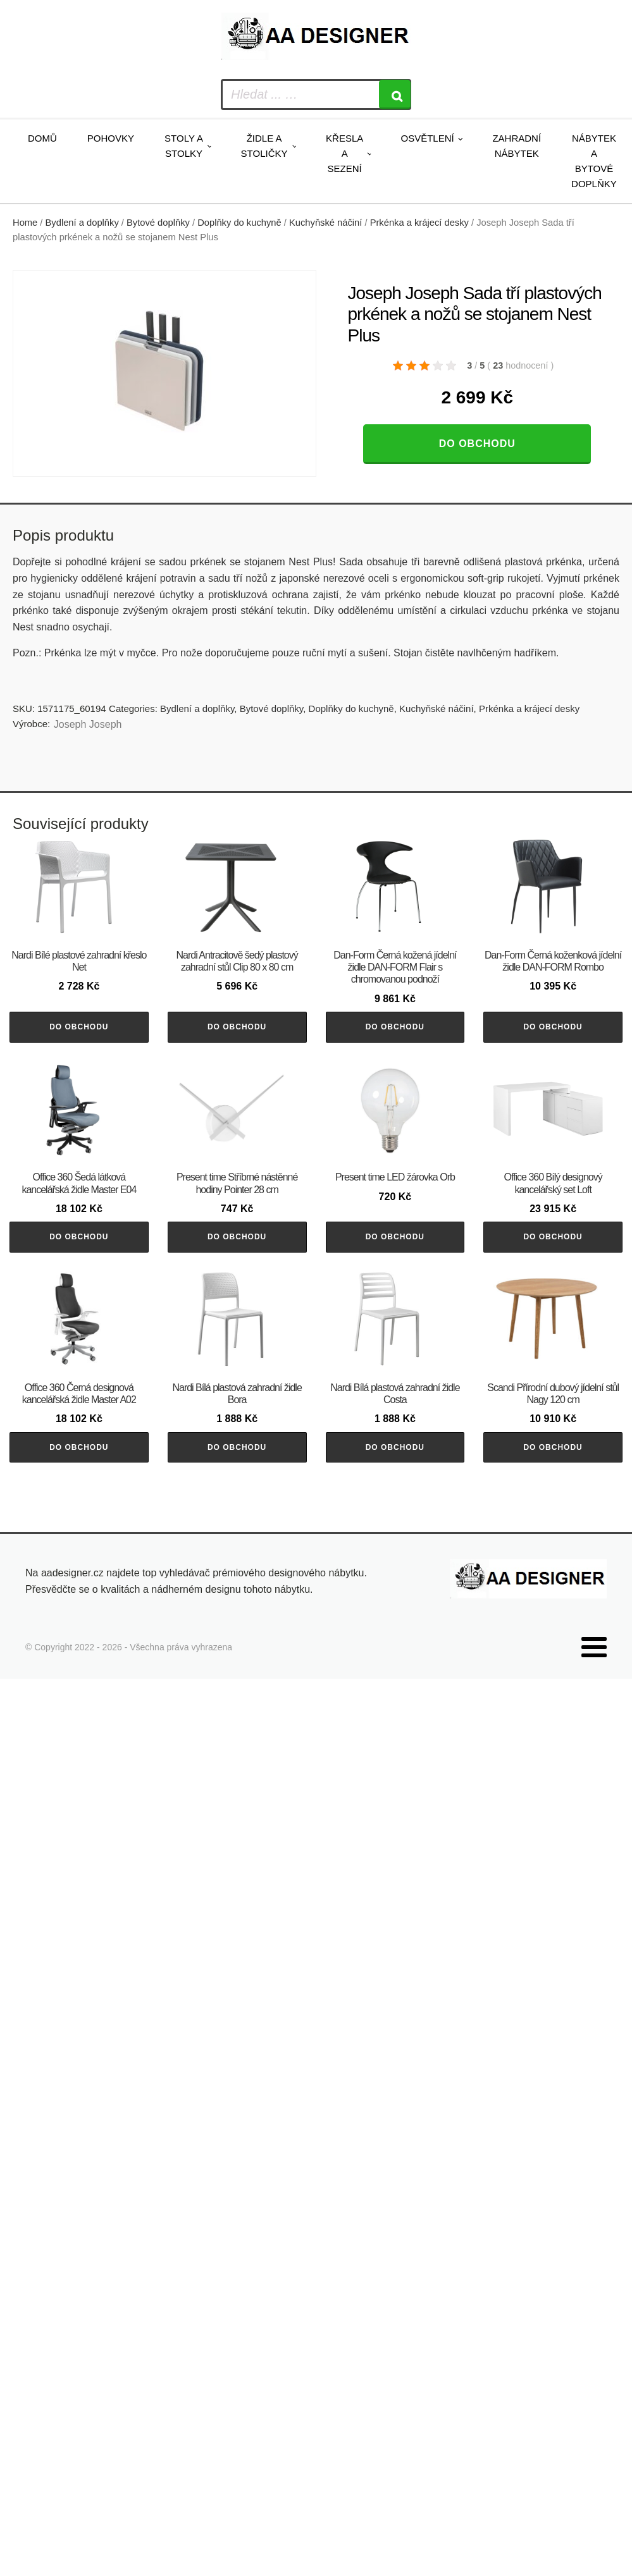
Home (25, 223)
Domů (42, 138)
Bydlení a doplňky (82, 223)
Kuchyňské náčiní (325, 223)
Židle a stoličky (264, 146)
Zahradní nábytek (516, 146)
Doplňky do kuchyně (239, 223)
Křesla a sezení (344, 153)
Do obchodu (477, 443)
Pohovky (110, 138)
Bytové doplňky (158, 223)
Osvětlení (427, 138)
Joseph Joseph (88, 724)
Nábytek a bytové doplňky (594, 161)
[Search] (395, 94)
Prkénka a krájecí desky (419, 223)
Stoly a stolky (183, 146)
